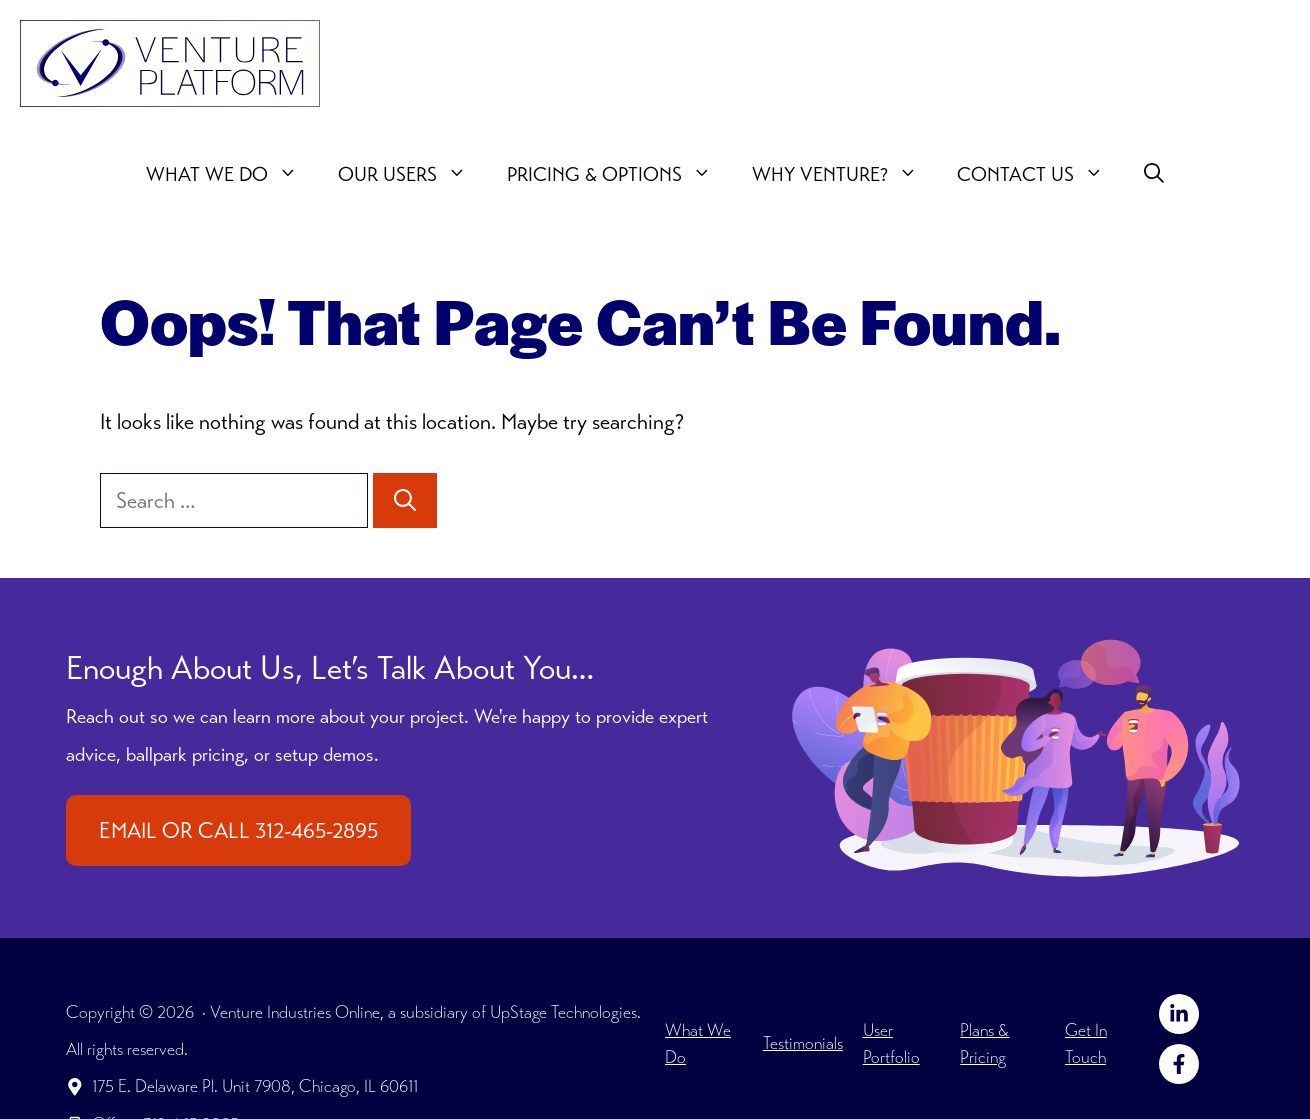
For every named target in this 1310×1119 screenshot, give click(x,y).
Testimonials (803, 1043)
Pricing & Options (619, 175)
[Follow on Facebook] (1179, 1064)
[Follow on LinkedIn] (1179, 1014)
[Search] (405, 500)
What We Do (232, 175)
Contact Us (1040, 175)
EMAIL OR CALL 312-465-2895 (238, 830)
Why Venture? (845, 175)
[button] (1154, 175)
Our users (412, 175)
